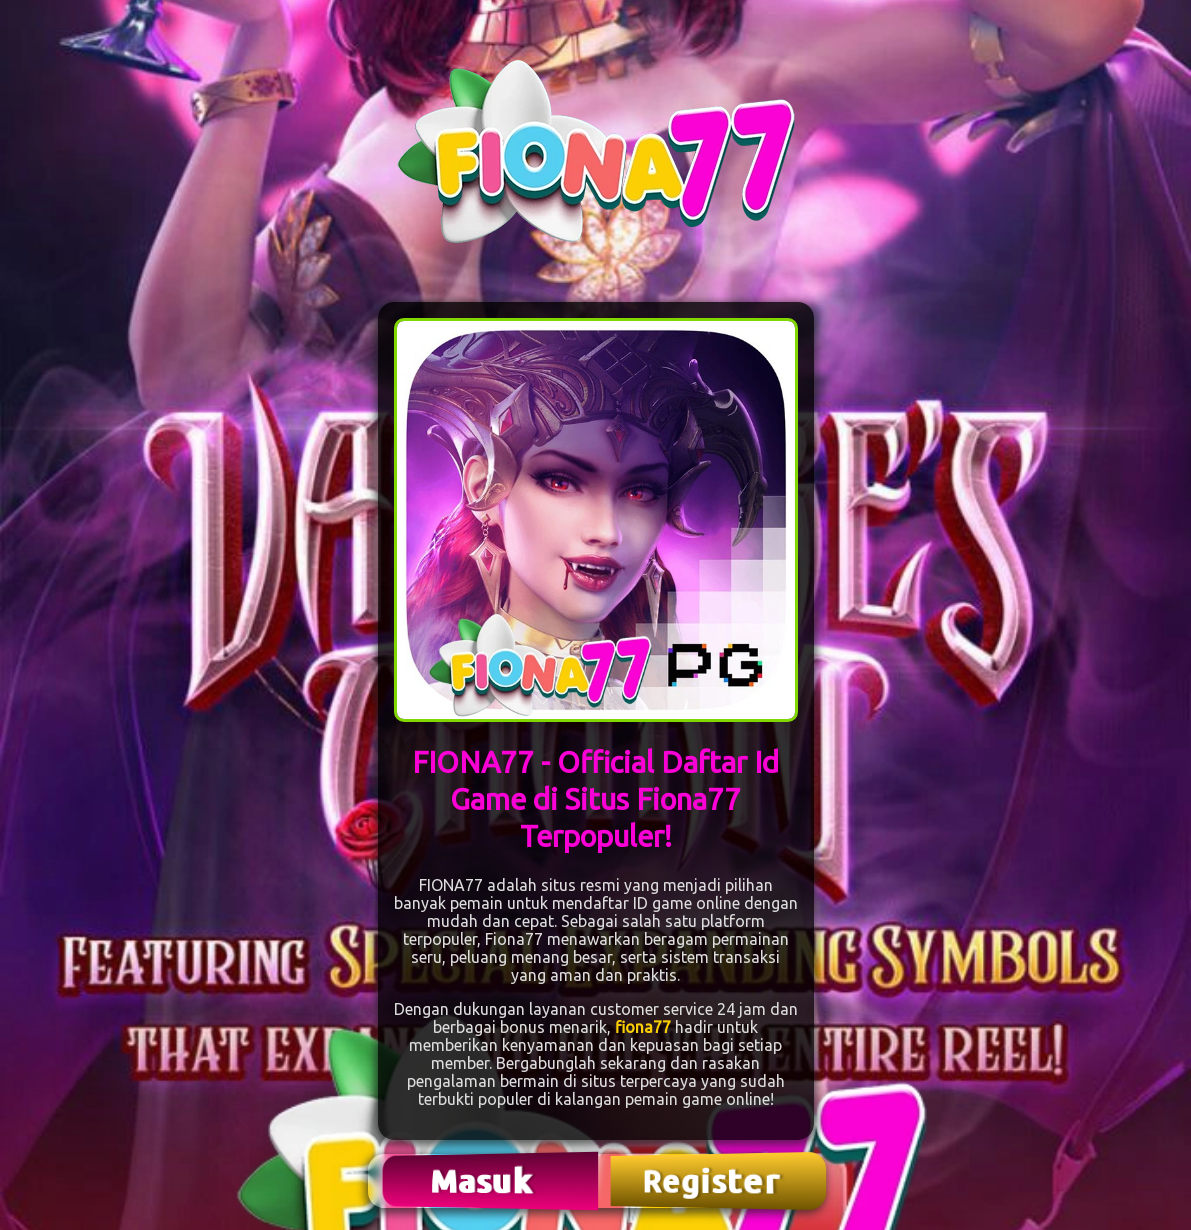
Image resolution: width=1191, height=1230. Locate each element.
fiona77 (643, 1027)
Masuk (484, 1180)
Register (713, 1181)
